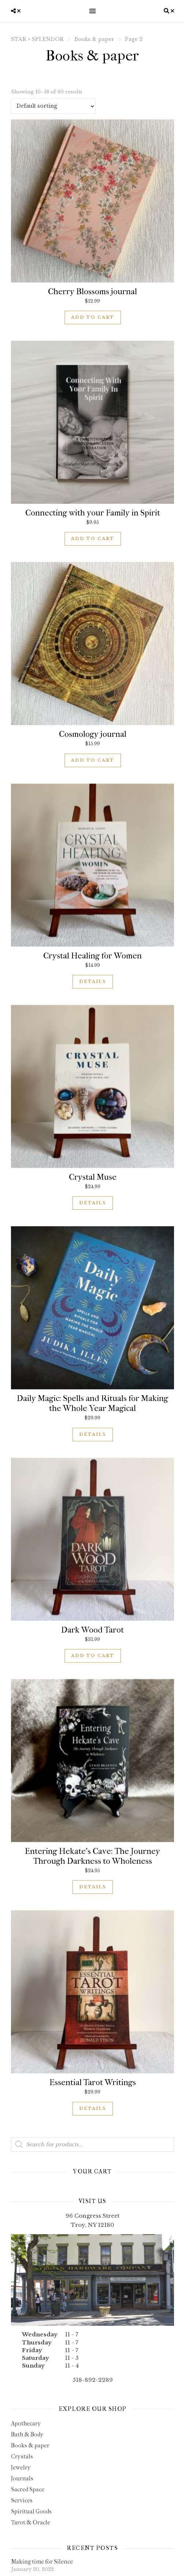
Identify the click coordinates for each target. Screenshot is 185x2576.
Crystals (22, 2456)
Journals (22, 2478)
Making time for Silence (42, 2561)
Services (22, 2500)
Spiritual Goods (31, 2511)
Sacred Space (27, 2489)
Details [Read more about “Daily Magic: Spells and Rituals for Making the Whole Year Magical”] (92, 1434)
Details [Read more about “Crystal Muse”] (92, 1202)
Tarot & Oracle (30, 2522)
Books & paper (94, 39)
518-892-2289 (93, 2379)
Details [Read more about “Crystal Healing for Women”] (92, 981)
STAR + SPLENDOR (37, 39)
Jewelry (21, 2467)
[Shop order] (53, 106)
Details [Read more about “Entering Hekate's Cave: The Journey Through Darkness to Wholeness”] (92, 1886)
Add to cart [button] (92, 317)
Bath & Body (27, 2434)
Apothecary (26, 2423)
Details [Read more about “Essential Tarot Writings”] (92, 2108)
